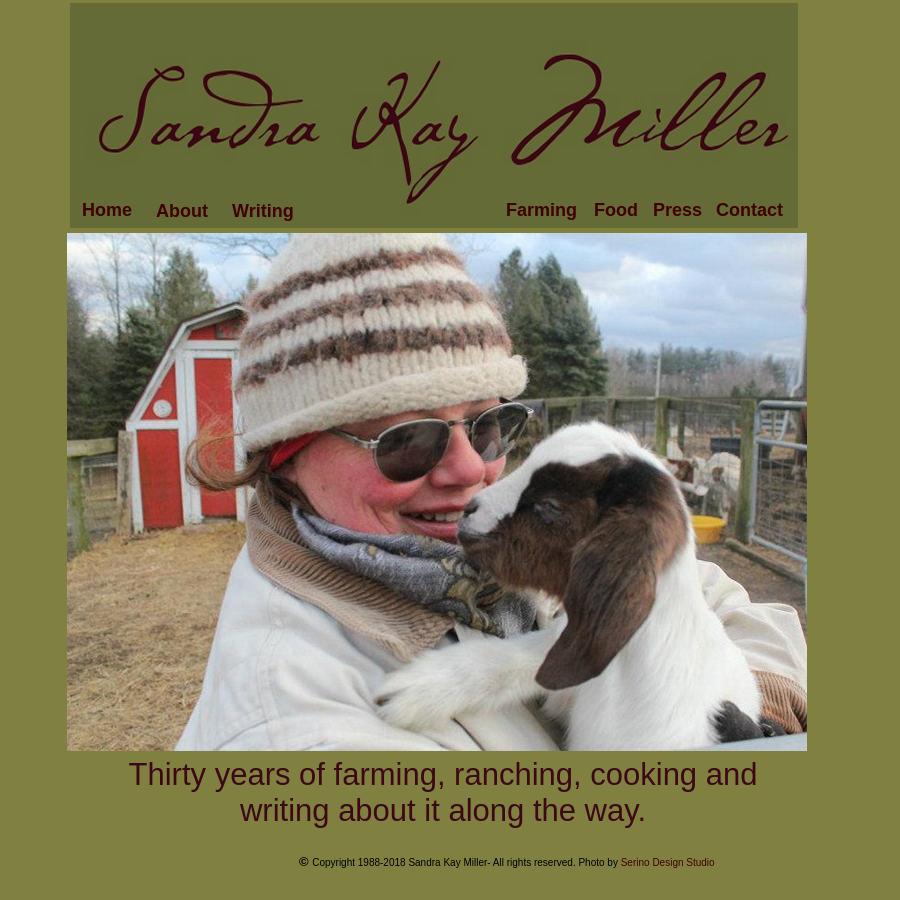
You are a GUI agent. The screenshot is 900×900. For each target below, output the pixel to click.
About (182, 211)
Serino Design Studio (668, 862)
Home (107, 210)
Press (677, 210)
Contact (749, 210)
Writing (263, 211)
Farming (541, 210)
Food (616, 210)
